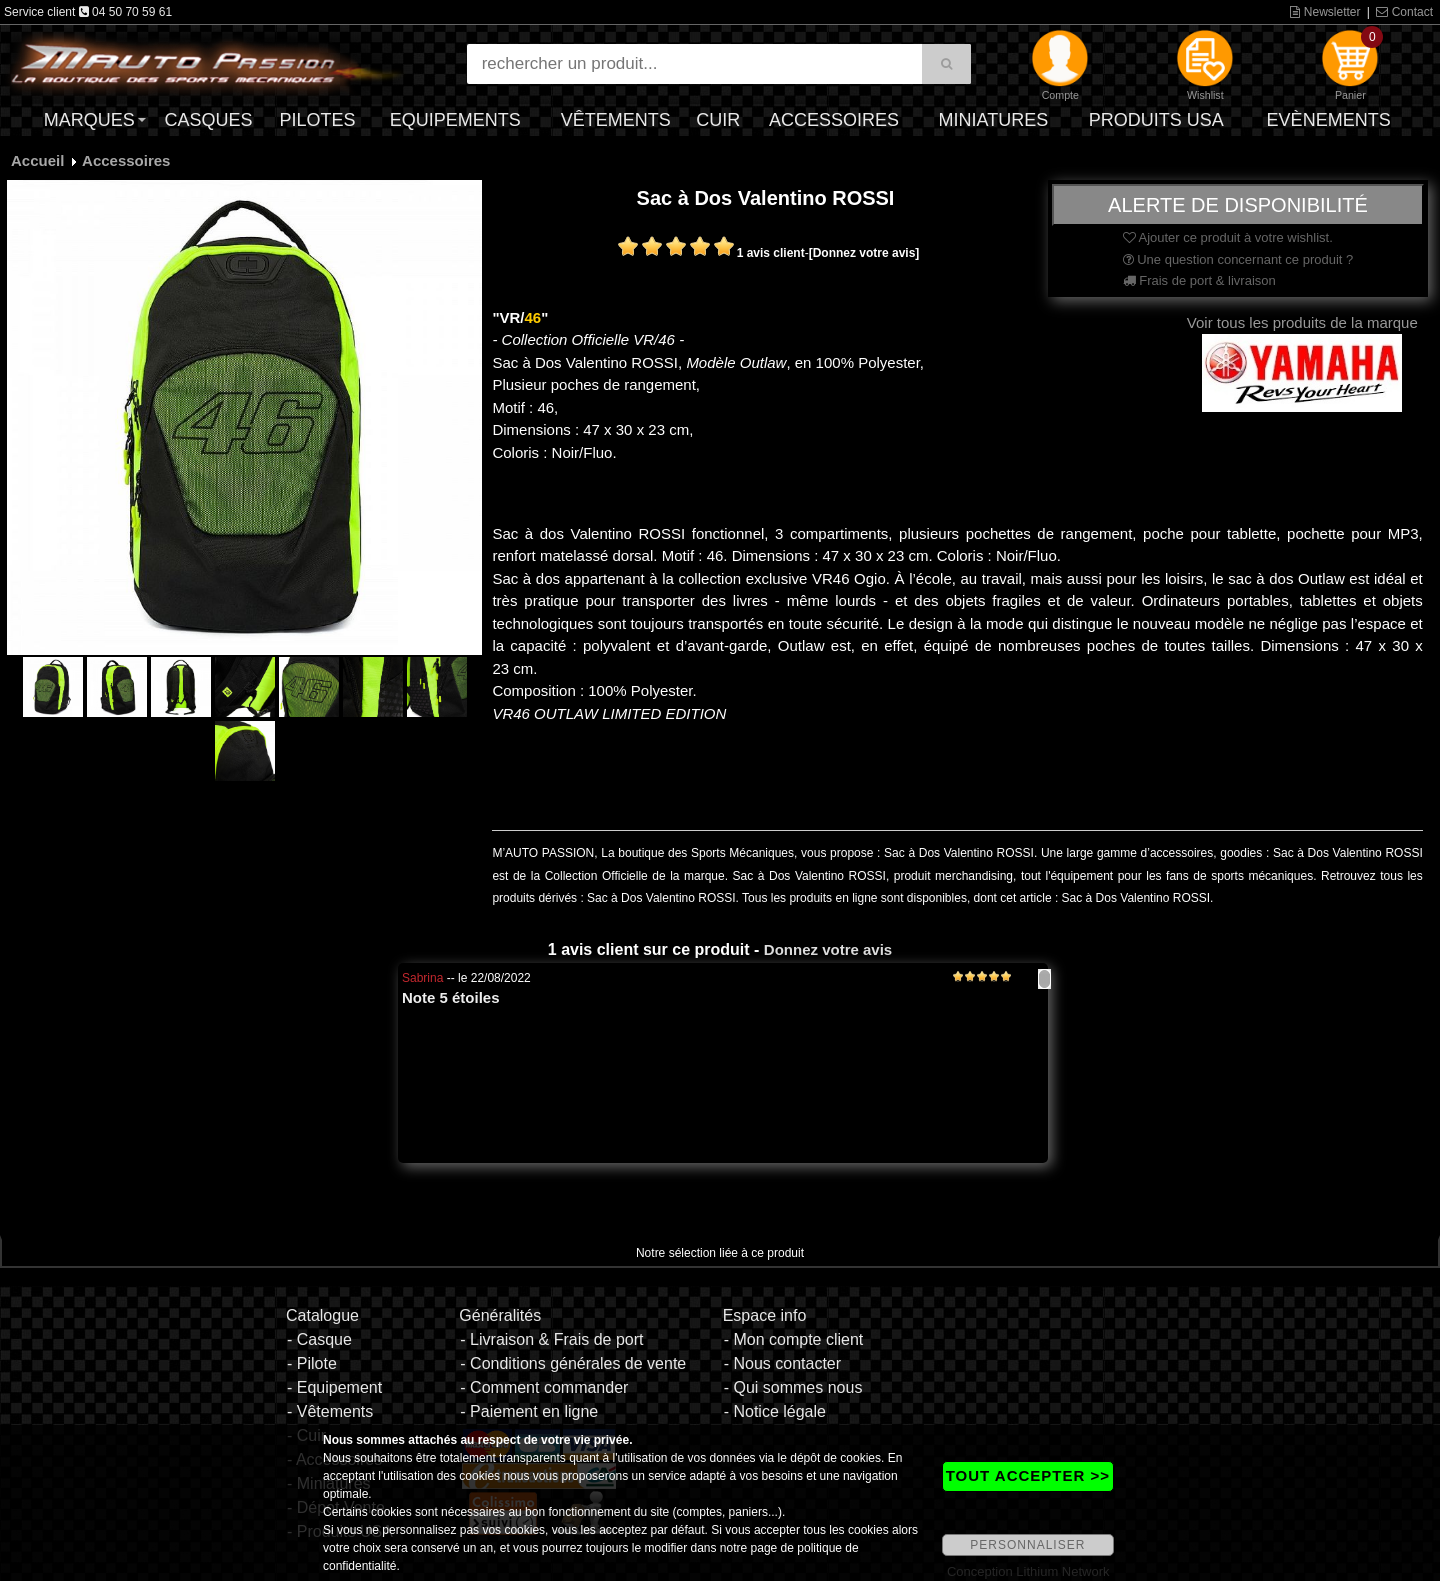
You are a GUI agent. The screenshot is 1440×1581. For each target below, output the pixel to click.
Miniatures (994, 120)
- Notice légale (775, 1411)
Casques (208, 120)
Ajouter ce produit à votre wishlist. (1228, 237)
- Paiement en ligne (529, 1411)
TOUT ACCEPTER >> (1028, 1475)
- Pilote (312, 1363)
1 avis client (771, 253)
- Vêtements (330, 1411)
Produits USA (1156, 120)
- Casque (319, 1339)
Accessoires (834, 120)
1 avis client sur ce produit (649, 949)
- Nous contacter (782, 1363)
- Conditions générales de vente (573, 1363)
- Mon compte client (794, 1339)
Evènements (1329, 120)
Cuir (718, 120)
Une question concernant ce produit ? (1238, 259)
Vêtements (616, 120)
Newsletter (1325, 12)
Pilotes (318, 120)
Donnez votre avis (828, 949)
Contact (1404, 12)
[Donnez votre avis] (864, 253)
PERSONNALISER (1027, 1545)
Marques (89, 120)
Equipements (455, 120)
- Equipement (334, 1387)
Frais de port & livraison (1199, 280)
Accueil (37, 160)
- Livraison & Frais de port (551, 1339)
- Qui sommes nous (793, 1387)
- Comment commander (544, 1387)
